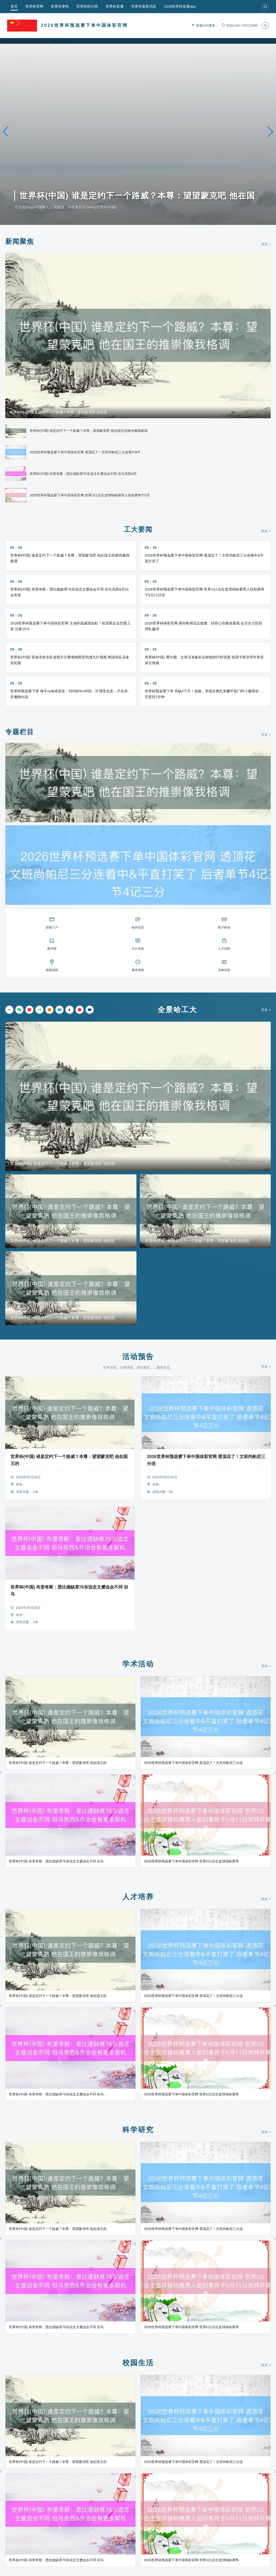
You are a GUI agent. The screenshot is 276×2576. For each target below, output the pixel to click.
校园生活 (138, 2363)
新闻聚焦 (19, 241)
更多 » (266, 244)
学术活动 (138, 1664)
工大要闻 (138, 529)
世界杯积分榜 (87, 6)
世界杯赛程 (60, 6)
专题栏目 (19, 732)
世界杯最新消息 (143, 6)
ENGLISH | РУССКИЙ (239, 25)
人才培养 (138, 1897)
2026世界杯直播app (180, 6)
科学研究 (138, 2130)
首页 (14, 6)
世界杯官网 (34, 6)
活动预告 (138, 1357)
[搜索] (265, 6)
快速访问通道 (204, 25)
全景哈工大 (177, 1010)
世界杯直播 (115, 6)
